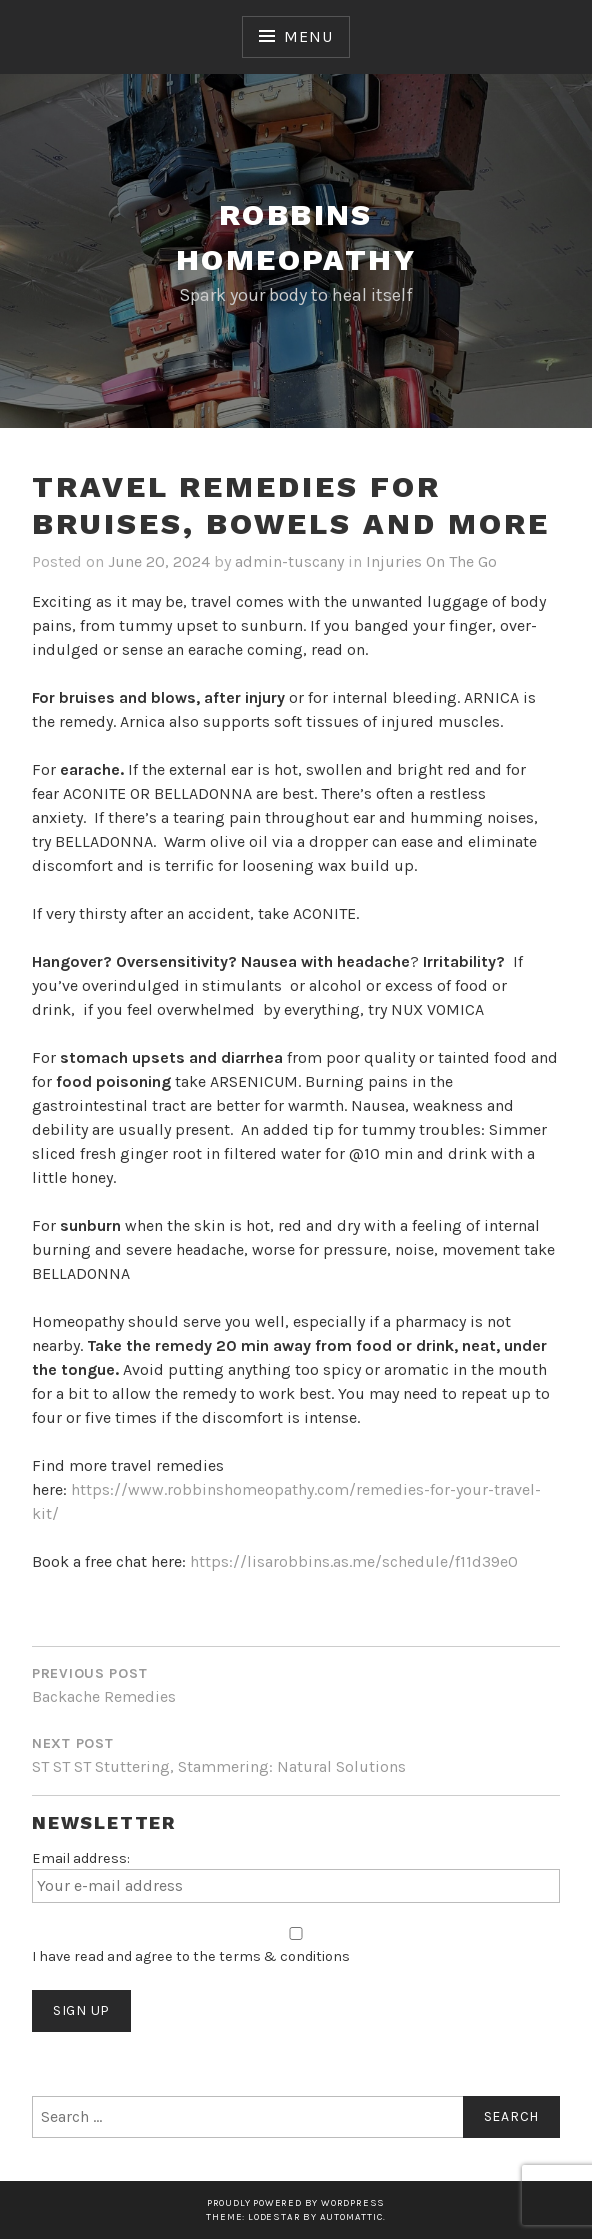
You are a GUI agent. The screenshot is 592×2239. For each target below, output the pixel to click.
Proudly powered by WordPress (296, 2202)
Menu (308, 36)
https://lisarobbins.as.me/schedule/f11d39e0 (354, 1561)
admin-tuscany (289, 561)
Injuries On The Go (431, 561)
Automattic (351, 2216)
